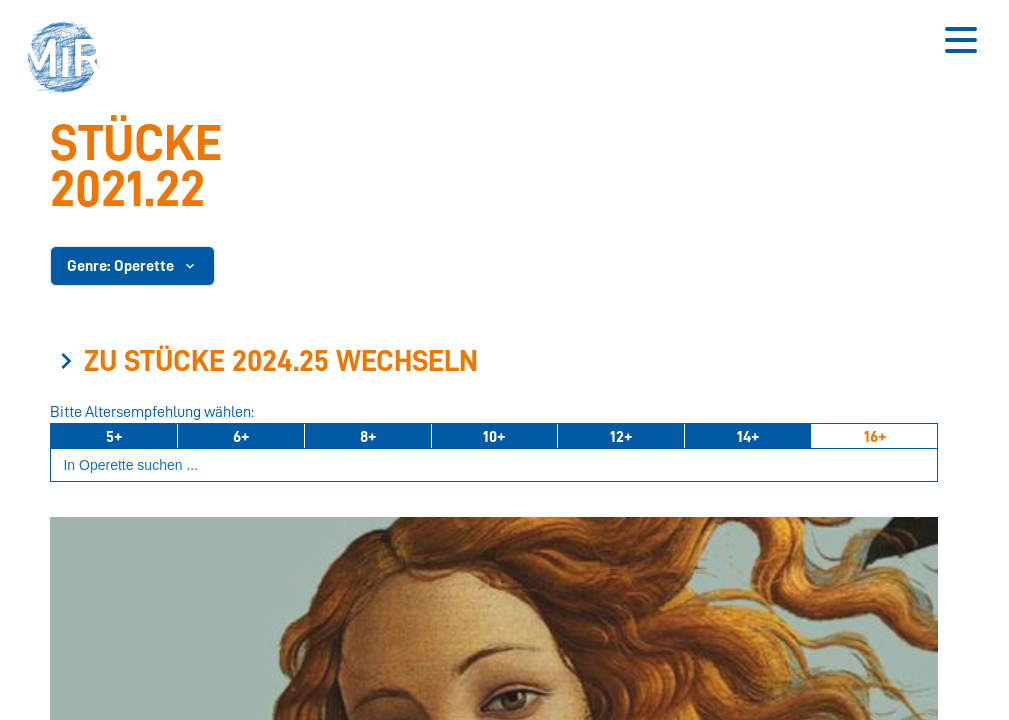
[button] (70, 60)
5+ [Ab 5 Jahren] (114, 437)
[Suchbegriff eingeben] (494, 465)
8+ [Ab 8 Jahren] (368, 437)
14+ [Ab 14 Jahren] (748, 437)
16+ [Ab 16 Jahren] (875, 437)
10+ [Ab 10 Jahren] (494, 437)
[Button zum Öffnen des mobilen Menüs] (961, 40)
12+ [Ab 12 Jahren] (621, 437)
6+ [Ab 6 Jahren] (241, 437)
